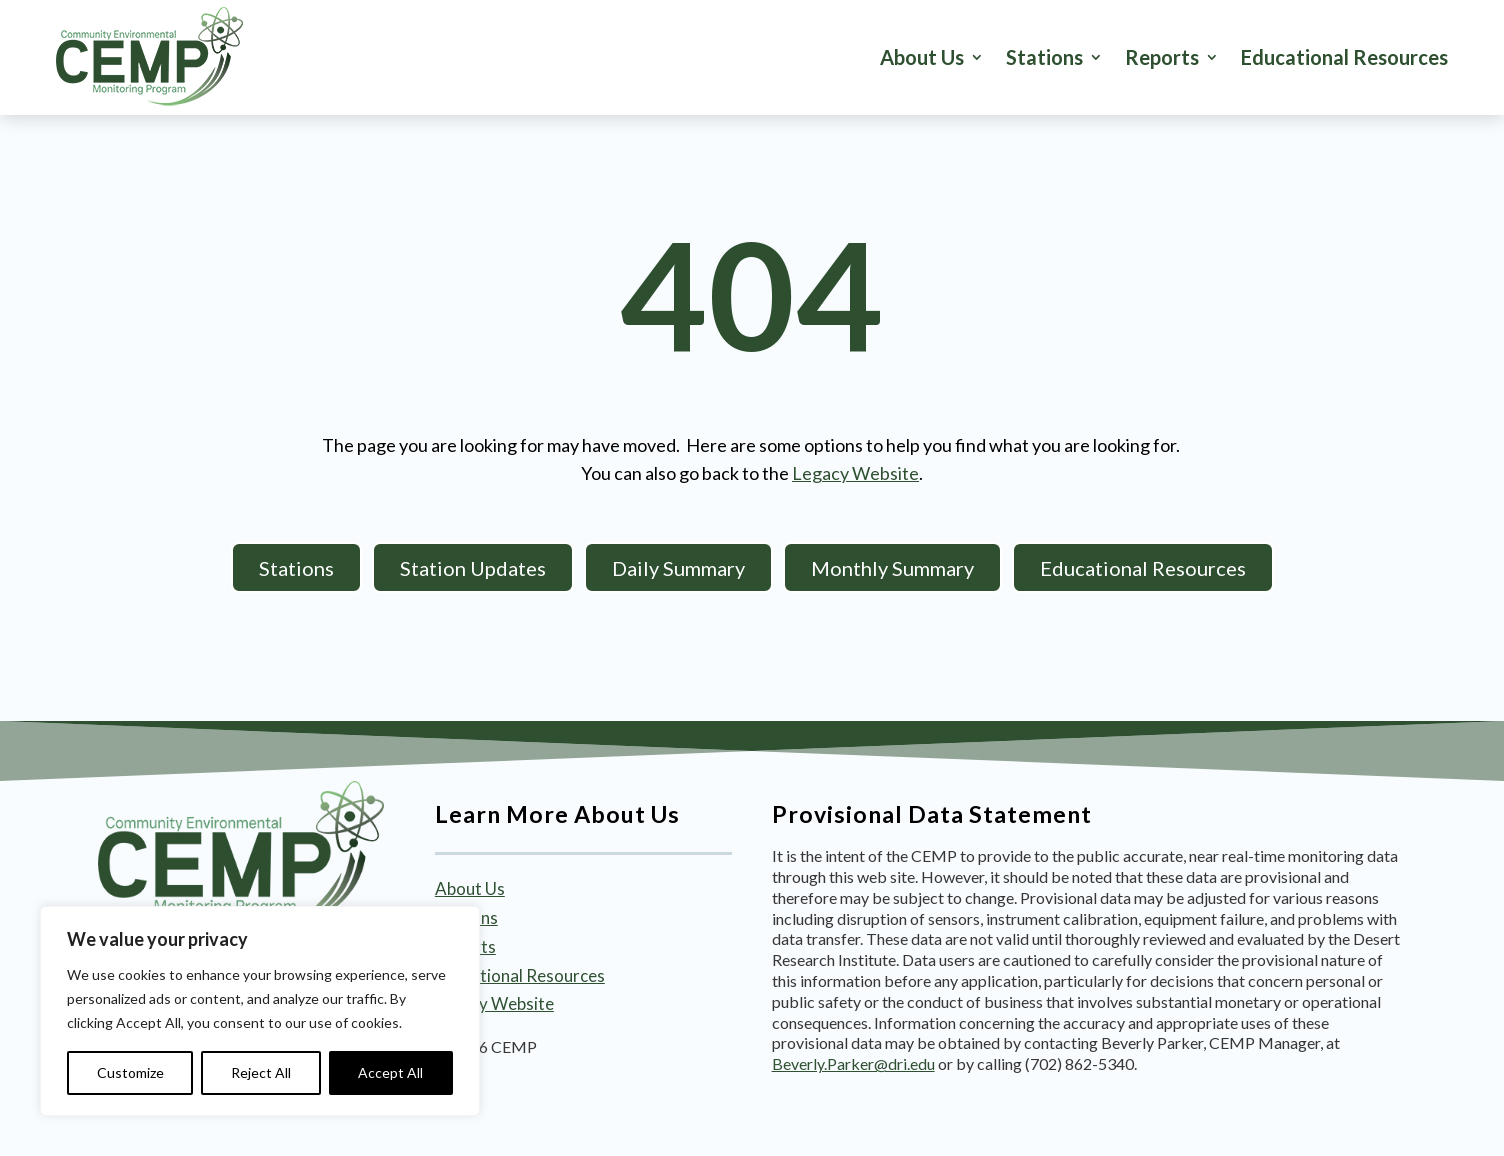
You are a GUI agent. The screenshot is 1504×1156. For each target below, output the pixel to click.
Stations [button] (1044, 57)
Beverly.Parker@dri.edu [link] (853, 1063)
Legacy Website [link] (855, 473)
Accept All (390, 1072)
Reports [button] (1162, 57)
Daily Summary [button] (678, 568)
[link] (149, 57)
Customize (130, 1072)
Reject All (261, 1072)
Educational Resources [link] (1344, 57)
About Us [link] (922, 57)
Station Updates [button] (473, 568)
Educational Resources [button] (1143, 568)
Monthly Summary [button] (892, 568)
